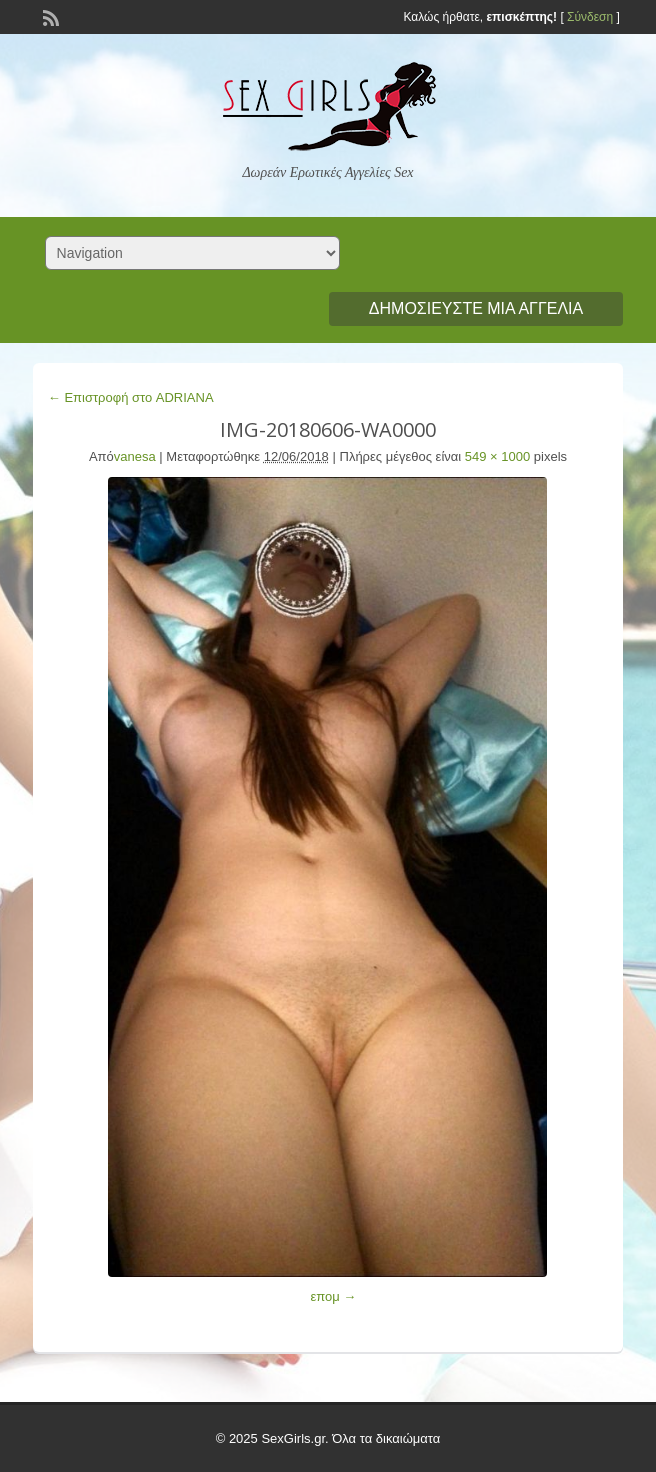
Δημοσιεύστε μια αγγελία (476, 308)
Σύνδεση (590, 17)
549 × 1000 (497, 456)
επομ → (333, 1296)
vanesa (135, 456)
